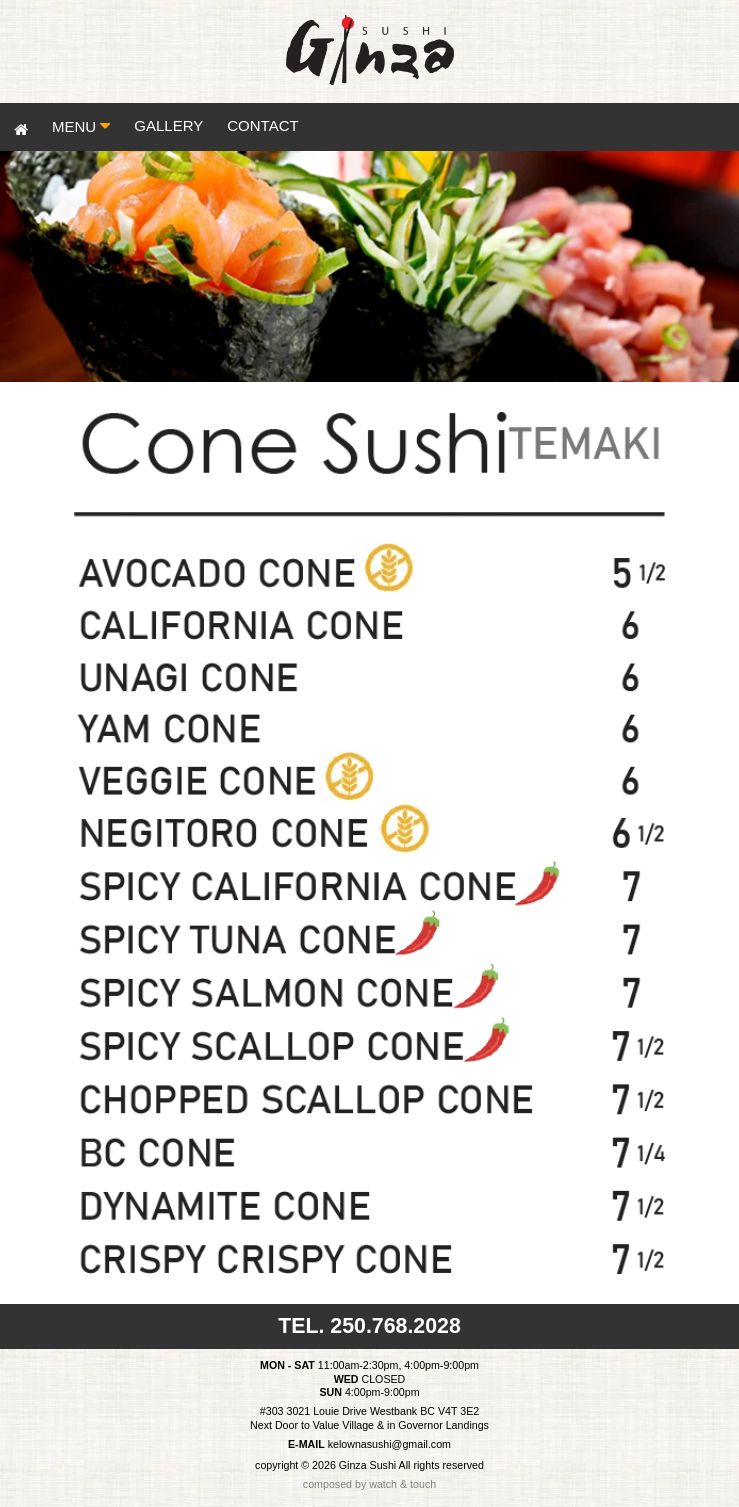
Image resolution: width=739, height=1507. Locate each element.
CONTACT (262, 125)
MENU (86, 126)
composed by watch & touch (369, 1484)
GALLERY (168, 125)
